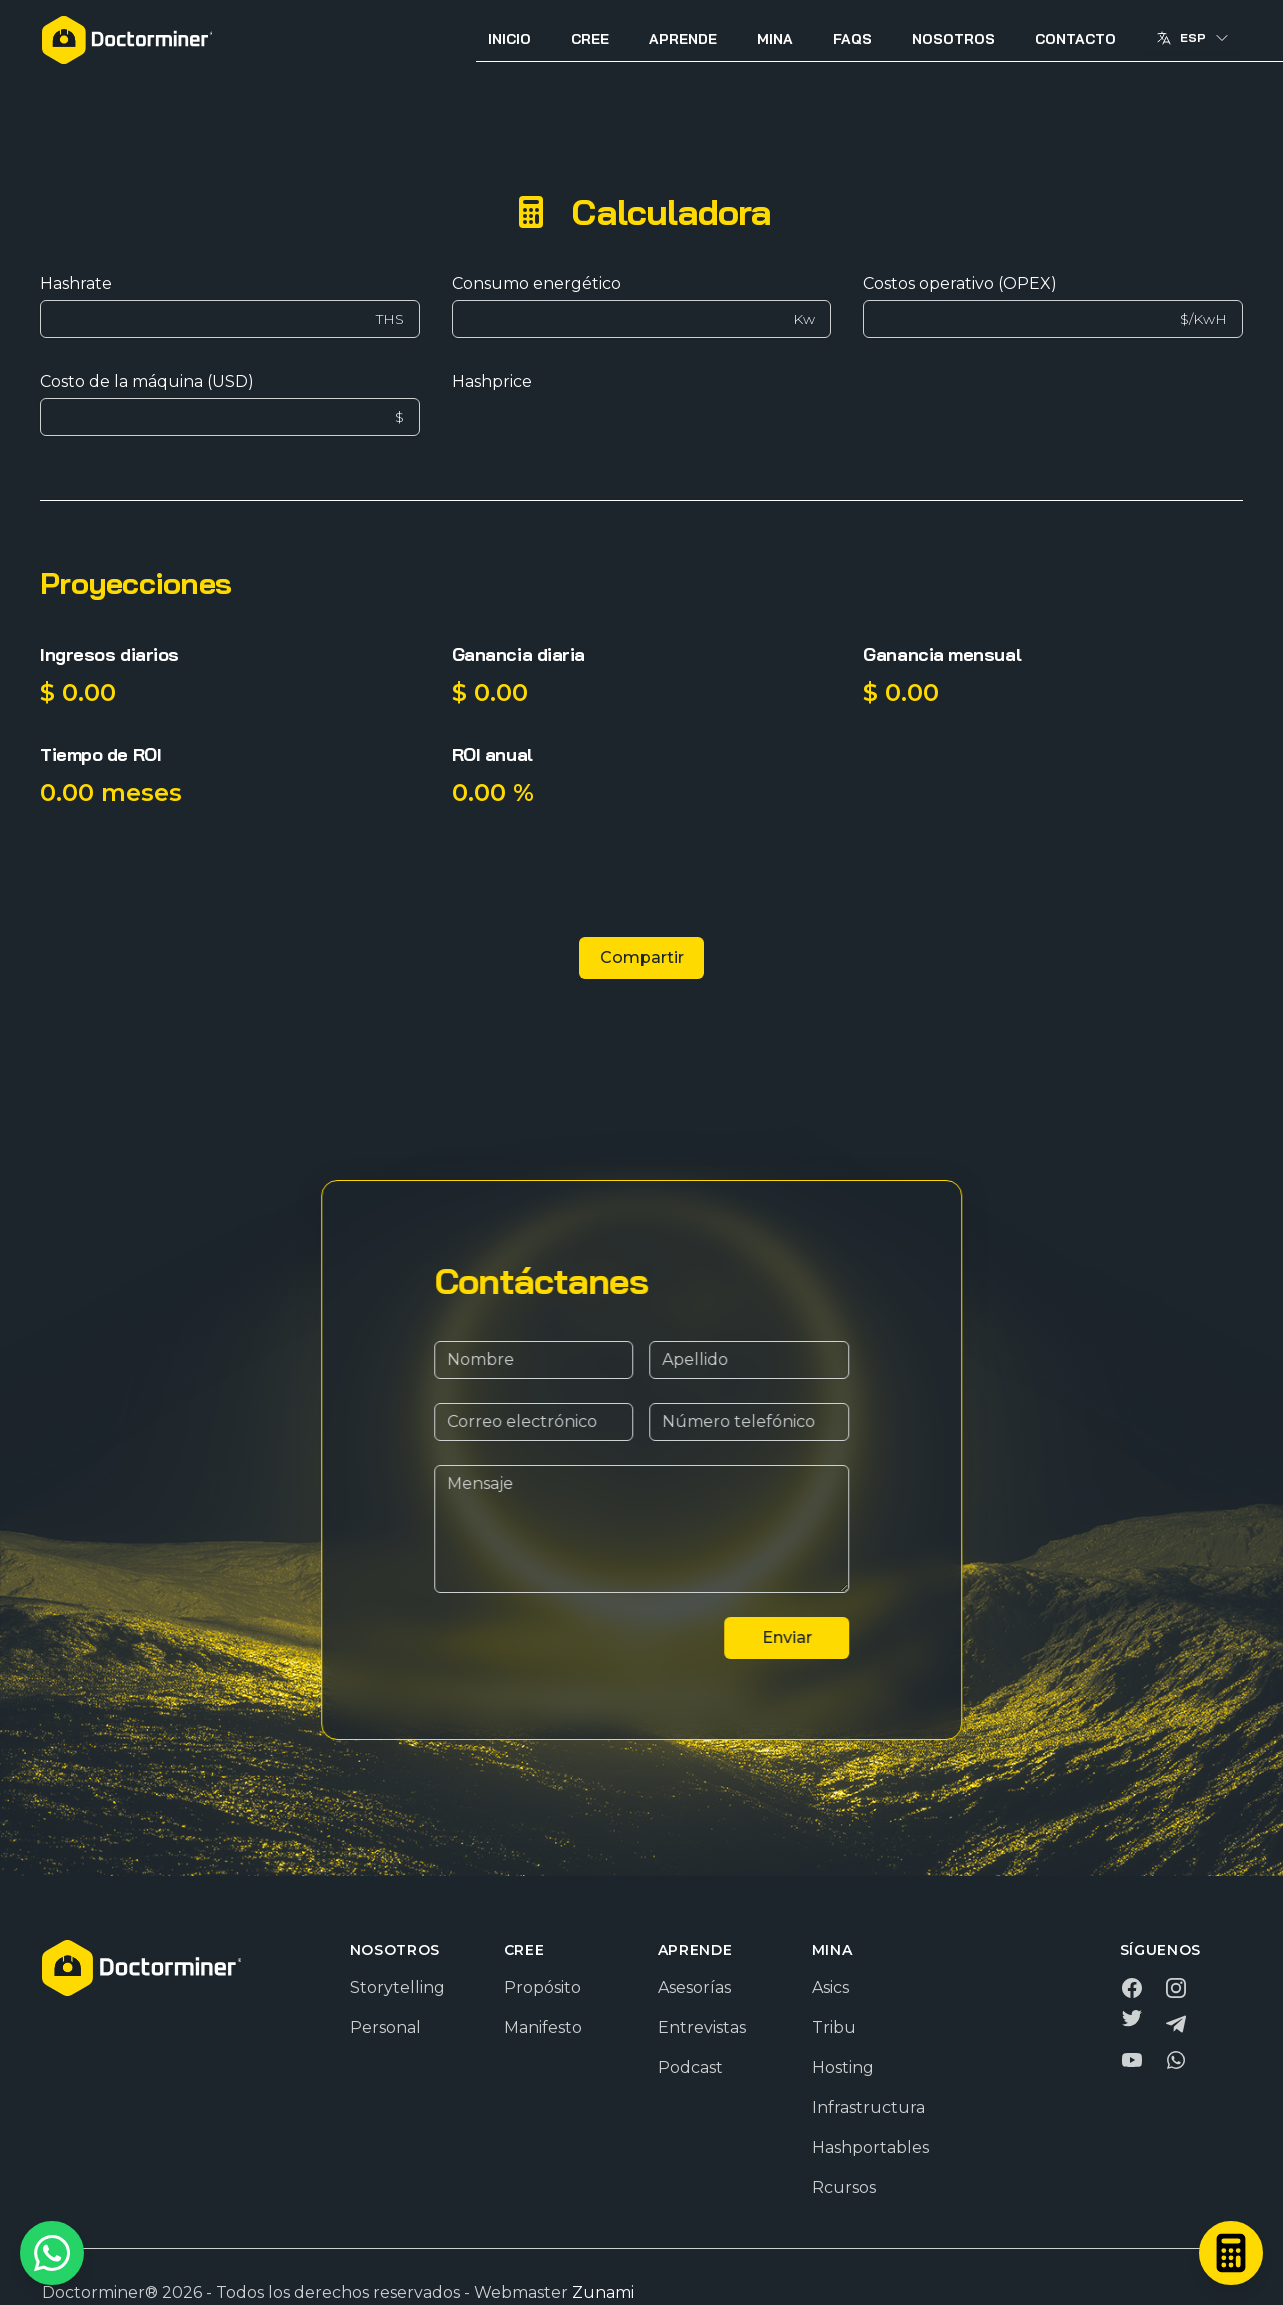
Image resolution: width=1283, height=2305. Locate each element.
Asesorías (694, 1987)
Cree (590, 39)
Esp (1193, 38)
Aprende (683, 39)
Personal (385, 2027)
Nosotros (953, 39)
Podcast (690, 2067)
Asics (830, 1987)
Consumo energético (536, 283)
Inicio (509, 39)
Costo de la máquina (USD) (147, 381)
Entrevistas (702, 2027)
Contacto (1075, 39)
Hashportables (870, 2147)
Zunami (603, 2292)
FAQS (852, 39)
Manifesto (543, 2027)
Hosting (843, 2067)
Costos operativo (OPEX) (960, 283)
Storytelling (397, 1987)
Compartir (642, 957)
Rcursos (844, 2187)
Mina (775, 39)
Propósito (542, 1987)
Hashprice (492, 381)
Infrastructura (868, 2107)
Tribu (834, 2027)
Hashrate (76, 283)
